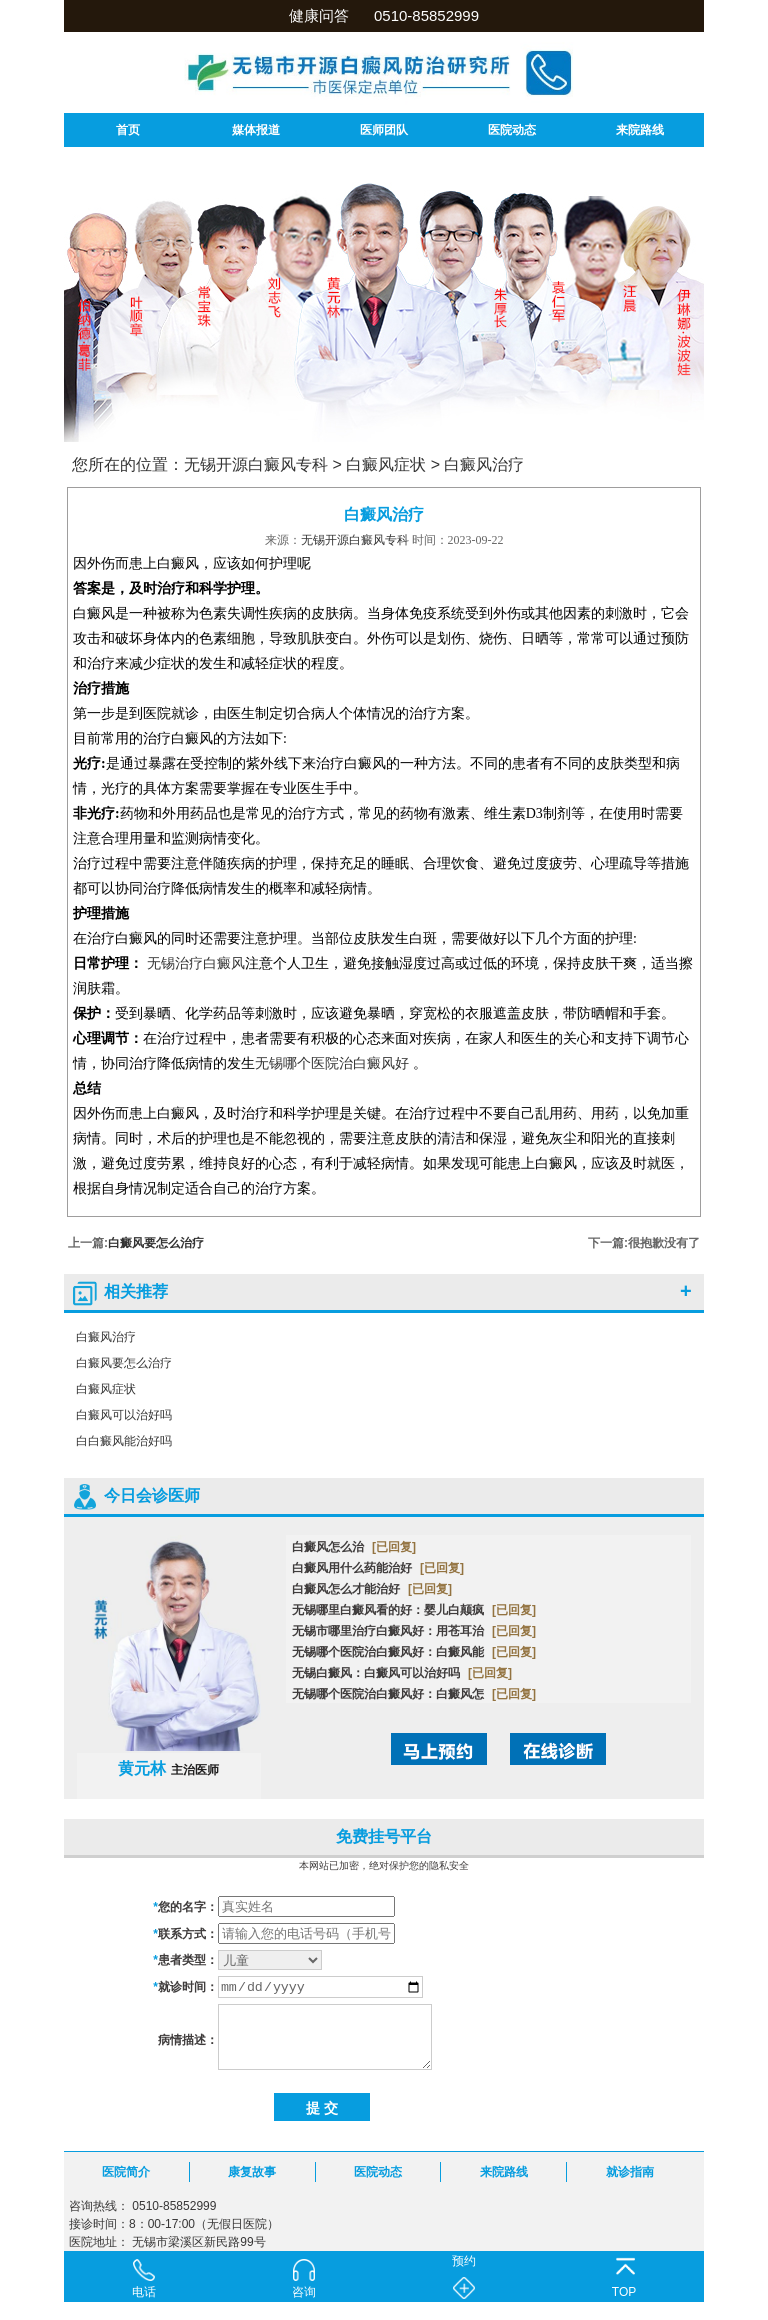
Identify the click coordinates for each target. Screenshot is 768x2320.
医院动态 (512, 130)
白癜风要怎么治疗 (156, 1243)
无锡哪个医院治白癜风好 (332, 1063)
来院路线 (640, 130)
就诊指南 (630, 2172)
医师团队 (384, 130)
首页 (128, 130)
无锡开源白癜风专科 (256, 464)
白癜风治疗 (484, 464)
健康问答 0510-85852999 (384, 15)
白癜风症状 (386, 464)
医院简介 (126, 2172)
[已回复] (394, 1547)
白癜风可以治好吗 (124, 1415)
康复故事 (252, 2172)
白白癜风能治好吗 (124, 1441)
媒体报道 (256, 130)
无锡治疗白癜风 (196, 963)
